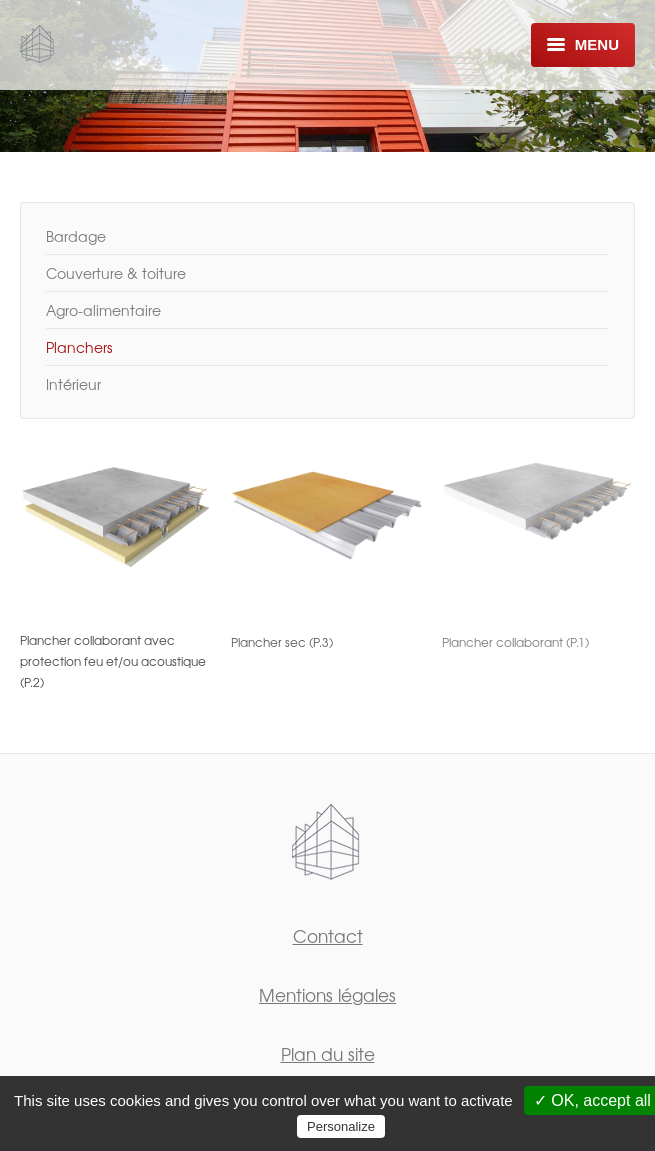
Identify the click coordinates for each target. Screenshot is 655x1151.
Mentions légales (327, 994)
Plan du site (328, 1053)
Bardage (76, 236)
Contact (328, 935)
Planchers (79, 347)
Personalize (341, 1126)
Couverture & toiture (116, 273)
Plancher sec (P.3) (282, 642)
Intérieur (73, 384)
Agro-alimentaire (103, 310)
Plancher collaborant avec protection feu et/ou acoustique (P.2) (113, 661)
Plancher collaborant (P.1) (515, 642)
